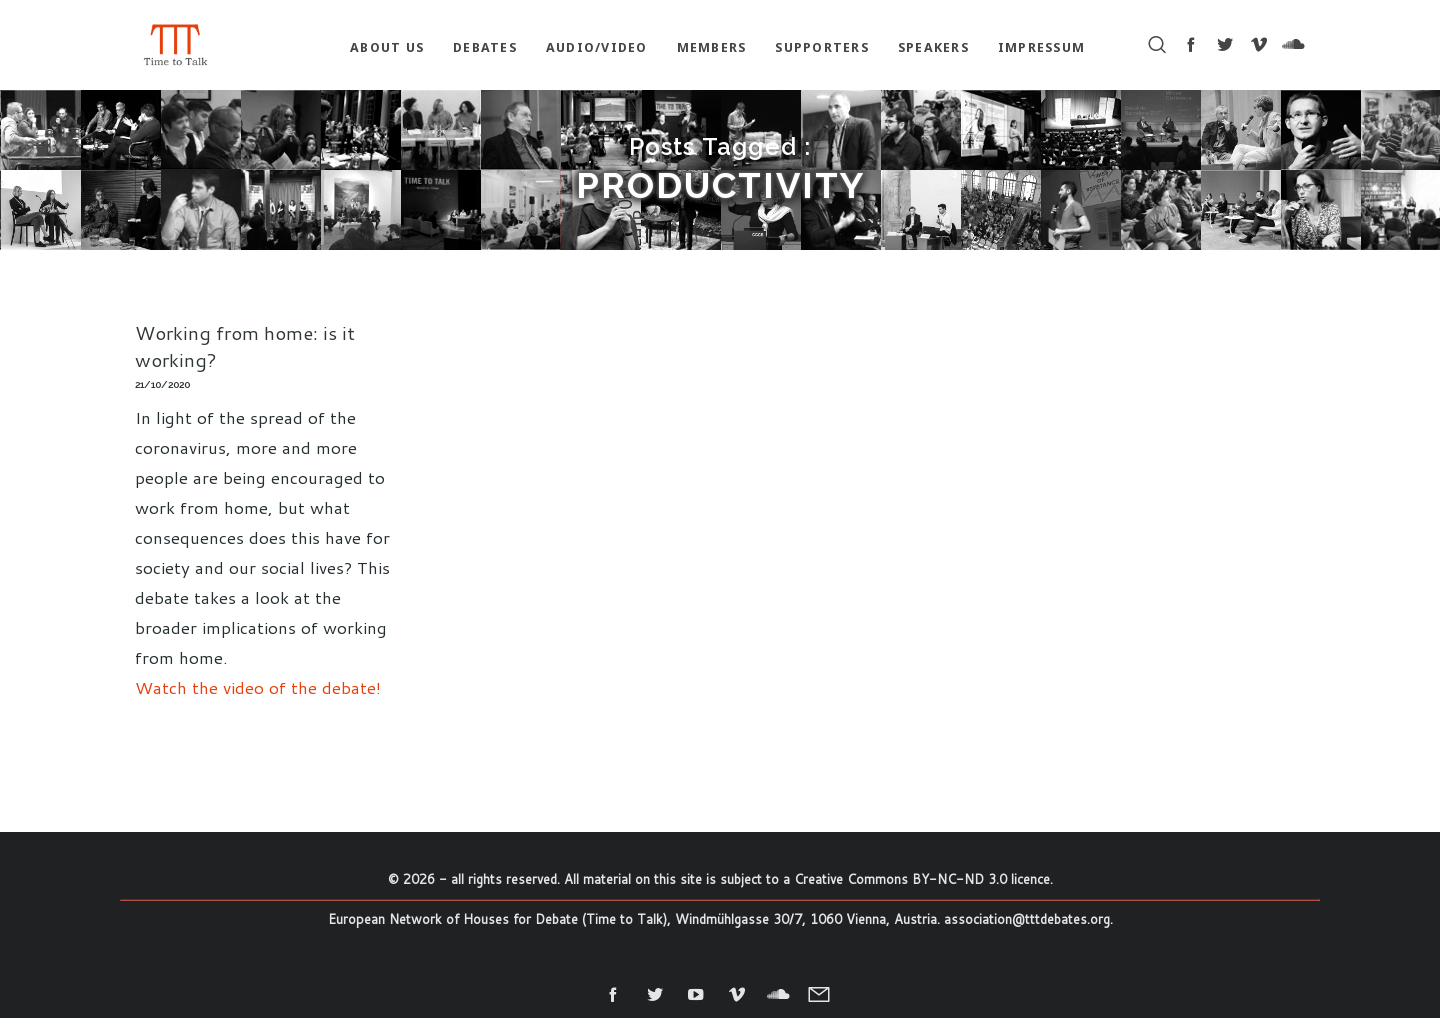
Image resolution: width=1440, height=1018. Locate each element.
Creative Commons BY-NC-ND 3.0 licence (922, 879)
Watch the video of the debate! (258, 687)
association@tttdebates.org (1027, 919)
